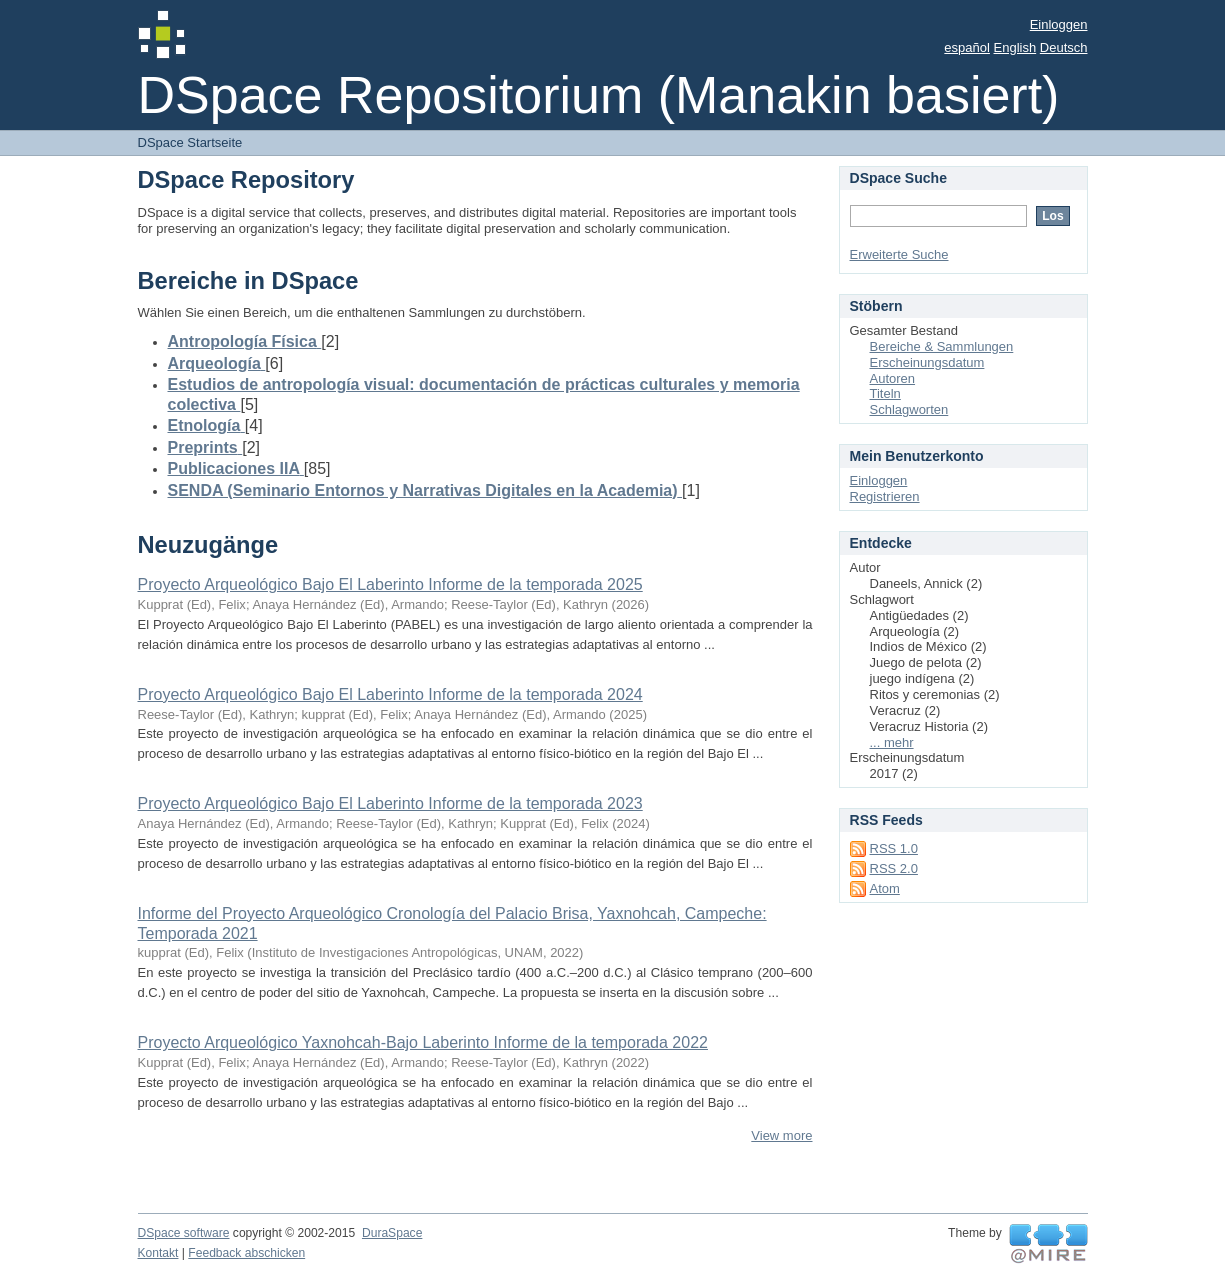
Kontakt (158, 1253)
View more (781, 1135)
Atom (885, 888)
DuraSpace (392, 1233)
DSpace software (184, 1233)
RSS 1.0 (894, 848)
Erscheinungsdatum (927, 362)
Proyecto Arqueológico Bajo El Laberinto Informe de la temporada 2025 (390, 584)
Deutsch (1064, 47)
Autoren (893, 378)
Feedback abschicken (246, 1253)
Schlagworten (909, 409)
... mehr (892, 742)
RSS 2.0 (894, 868)
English (1015, 47)
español (967, 47)
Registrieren (885, 496)
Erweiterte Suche (899, 254)
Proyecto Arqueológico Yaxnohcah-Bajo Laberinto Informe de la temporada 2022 (423, 1042)
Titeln (885, 393)
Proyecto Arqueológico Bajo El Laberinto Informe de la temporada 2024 (390, 694)
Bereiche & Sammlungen (942, 346)
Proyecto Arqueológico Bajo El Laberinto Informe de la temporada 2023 (390, 803)
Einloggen (1059, 24)
